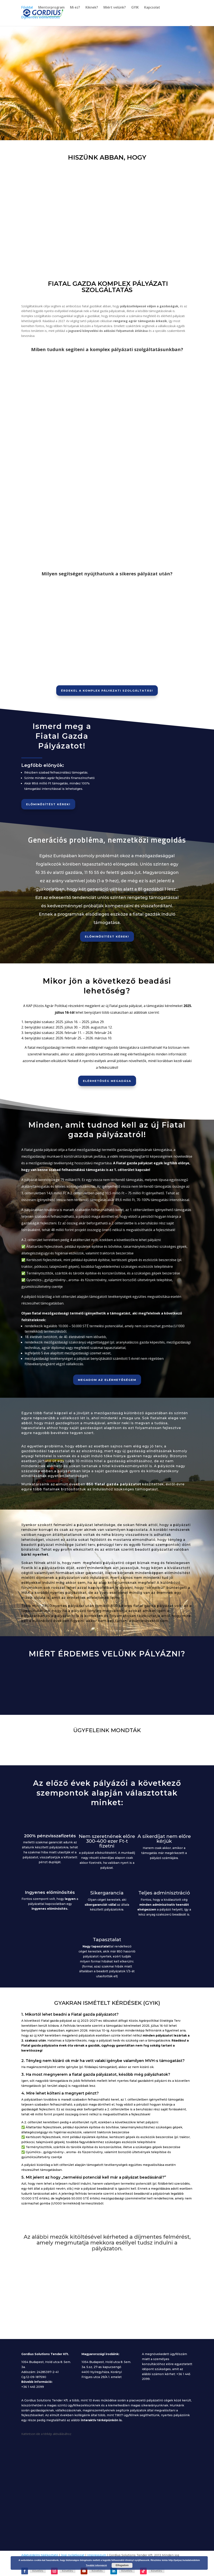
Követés (37, 2571)
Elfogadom (122, 2565)
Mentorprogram (51, 9)
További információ (96, 2565)
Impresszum (96, 2555)
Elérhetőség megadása (107, 1081)
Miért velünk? (114, 9)
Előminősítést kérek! (48, 804)
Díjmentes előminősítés (40, 18)
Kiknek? (91, 9)
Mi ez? (75, 9)
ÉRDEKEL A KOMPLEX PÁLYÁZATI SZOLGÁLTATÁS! (107, 690)
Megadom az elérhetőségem (107, 1379)
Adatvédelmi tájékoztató (39, 2555)
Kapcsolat (152, 9)
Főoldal (27, 9)
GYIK (135, 9)
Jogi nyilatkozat (72, 2555)
